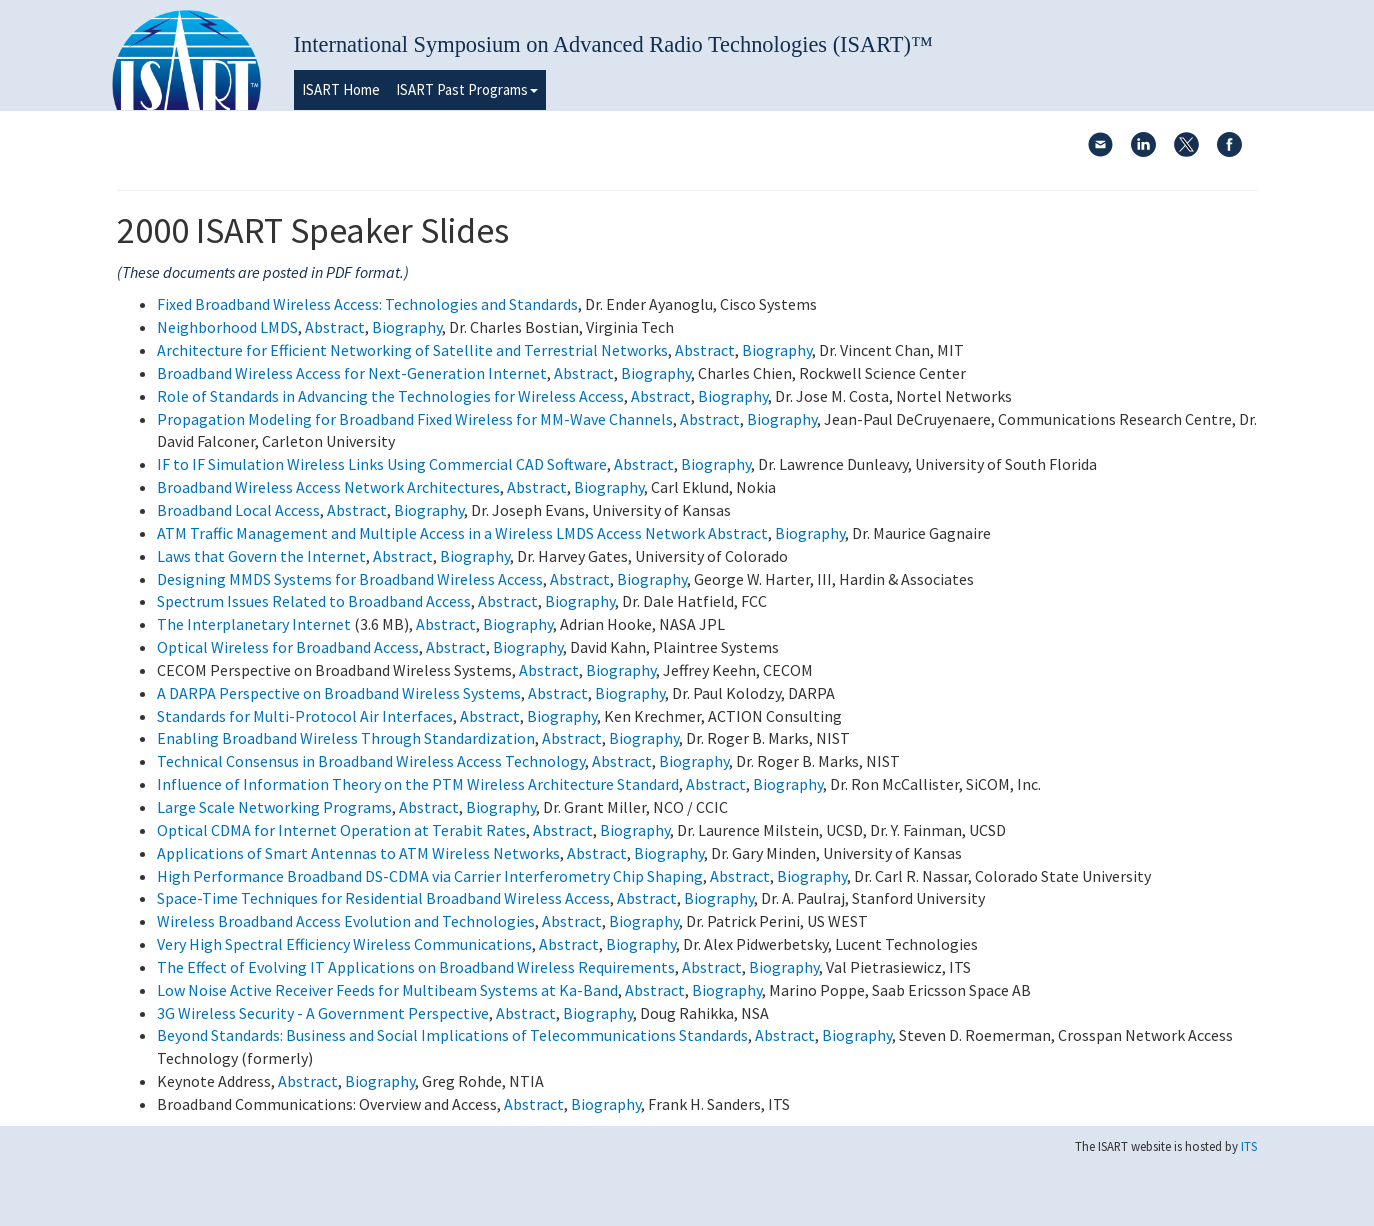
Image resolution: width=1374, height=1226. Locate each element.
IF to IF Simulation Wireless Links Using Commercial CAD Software (382, 464)
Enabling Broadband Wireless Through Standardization (346, 738)
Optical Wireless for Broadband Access (288, 647)
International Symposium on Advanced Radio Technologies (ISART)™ (613, 44)
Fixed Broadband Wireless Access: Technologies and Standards (367, 304)
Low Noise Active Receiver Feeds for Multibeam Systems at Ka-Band (387, 990)
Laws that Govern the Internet (261, 556)
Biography (407, 327)
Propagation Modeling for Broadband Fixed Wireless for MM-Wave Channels (415, 419)
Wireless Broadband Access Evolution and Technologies (346, 921)
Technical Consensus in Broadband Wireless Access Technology (371, 761)
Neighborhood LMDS (227, 327)
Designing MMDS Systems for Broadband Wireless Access (350, 579)
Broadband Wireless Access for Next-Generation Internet (352, 373)
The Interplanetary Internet (254, 624)
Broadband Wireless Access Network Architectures (328, 487)
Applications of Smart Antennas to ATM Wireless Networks (358, 853)
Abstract (335, 327)
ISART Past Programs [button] (467, 89)
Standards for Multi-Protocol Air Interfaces (305, 716)
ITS (1249, 1146)
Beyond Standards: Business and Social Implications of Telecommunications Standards (452, 1035)
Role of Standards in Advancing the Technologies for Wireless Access (390, 396)
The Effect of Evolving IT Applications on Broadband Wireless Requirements (416, 967)
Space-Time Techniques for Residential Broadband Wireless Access (383, 898)
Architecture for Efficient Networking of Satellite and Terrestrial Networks (412, 350)
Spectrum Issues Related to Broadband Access (314, 601)
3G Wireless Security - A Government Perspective (323, 1013)
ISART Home (341, 89)
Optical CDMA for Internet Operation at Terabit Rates (341, 830)
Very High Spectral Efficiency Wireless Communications (344, 944)
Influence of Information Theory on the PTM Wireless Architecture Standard (418, 784)
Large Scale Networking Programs (274, 807)
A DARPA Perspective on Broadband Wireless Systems (339, 693)
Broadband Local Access (238, 510)
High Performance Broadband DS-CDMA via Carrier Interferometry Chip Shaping (430, 876)
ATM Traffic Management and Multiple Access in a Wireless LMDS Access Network (431, 533)
